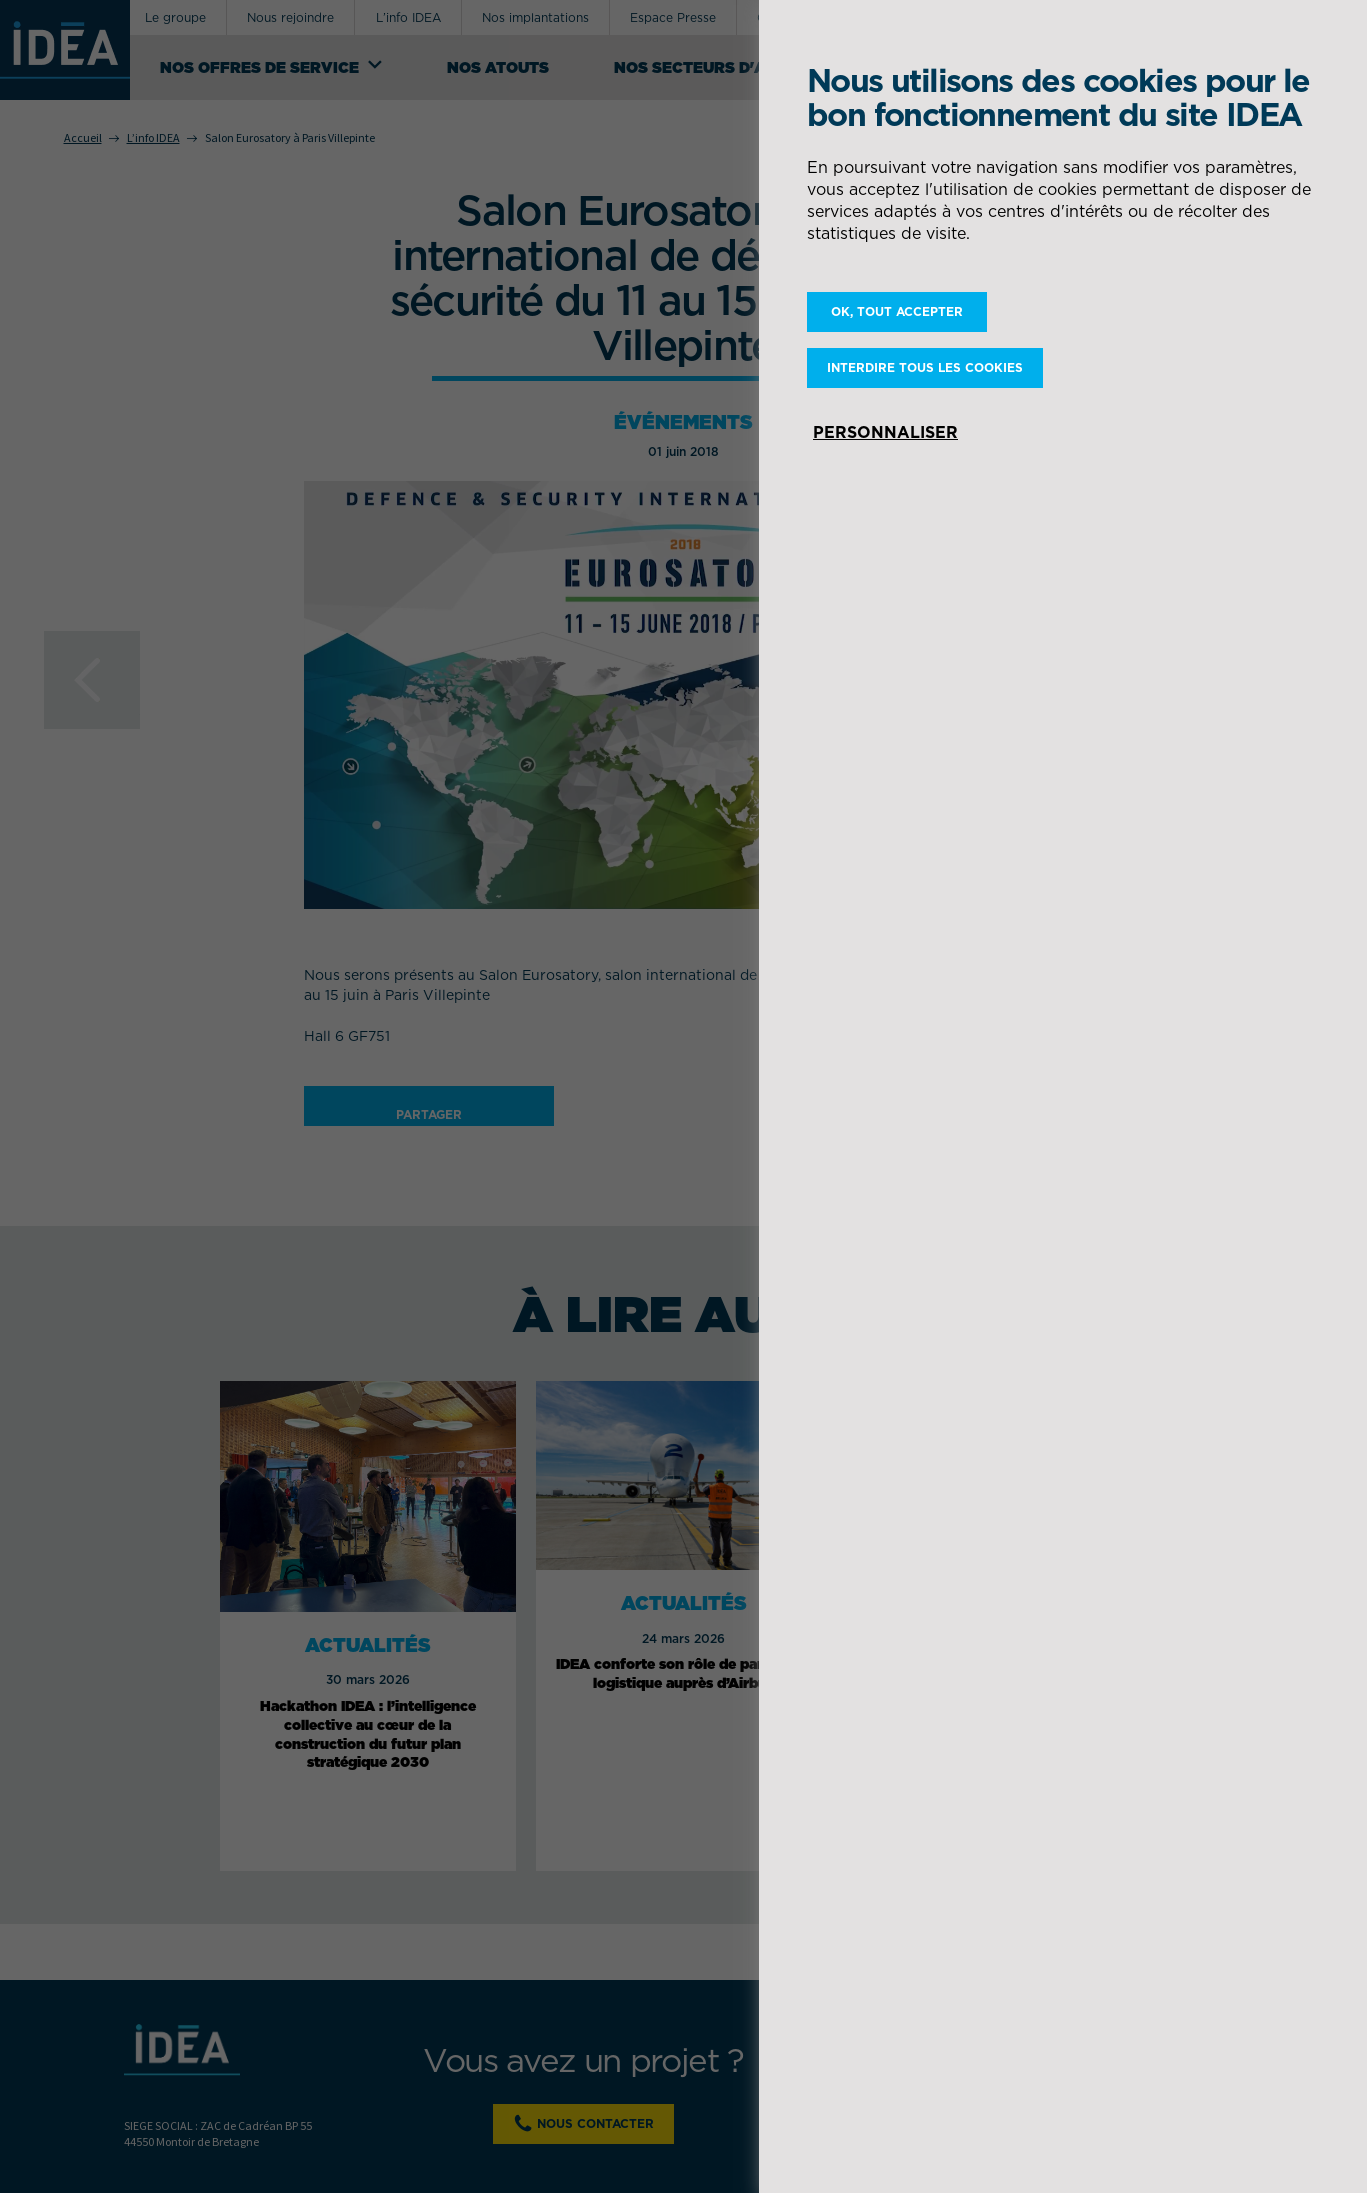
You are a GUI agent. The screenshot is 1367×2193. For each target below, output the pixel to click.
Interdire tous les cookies (925, 367)
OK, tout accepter (897, 311)
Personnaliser (885, 432)
